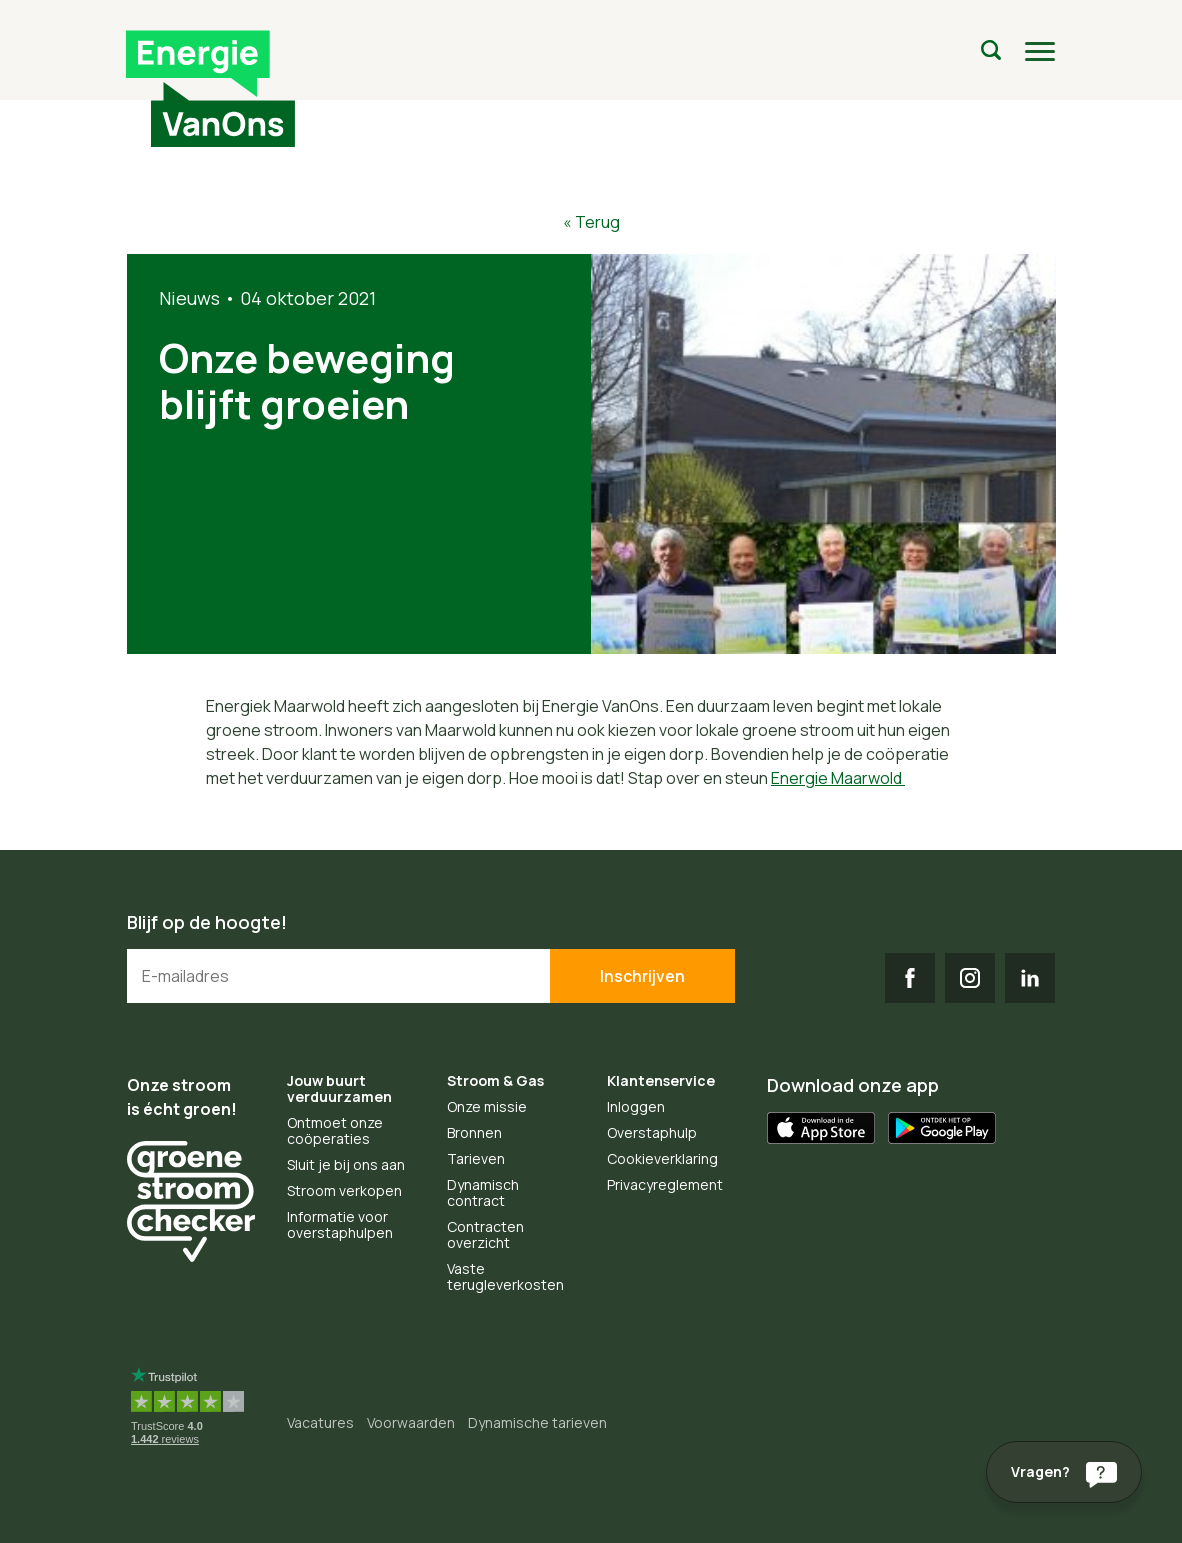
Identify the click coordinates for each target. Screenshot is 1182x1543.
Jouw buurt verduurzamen (339, 1088)
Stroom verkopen (344, 1190)
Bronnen (474, 1132)
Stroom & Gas (495, 1080)
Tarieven (476, 1158)
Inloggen (636, 1106)
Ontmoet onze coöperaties (335, 1130)
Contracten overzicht (485, 1234)
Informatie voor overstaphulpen (340, 1224)
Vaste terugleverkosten (505, 1276)
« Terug (591, 222)
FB (910, 978)
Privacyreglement (665, 1184)
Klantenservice (661, 1080)
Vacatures (320, 1422)
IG (970, 978)
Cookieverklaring (662, 1158)
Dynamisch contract (483, 1192)
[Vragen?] (1064, 1472)
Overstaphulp (652, 1132)
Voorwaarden (411, 1422)
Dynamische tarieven (537, 1422)
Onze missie (487, 1106)
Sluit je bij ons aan (346, 1164)
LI (1030, 978)
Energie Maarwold (838, 778)
